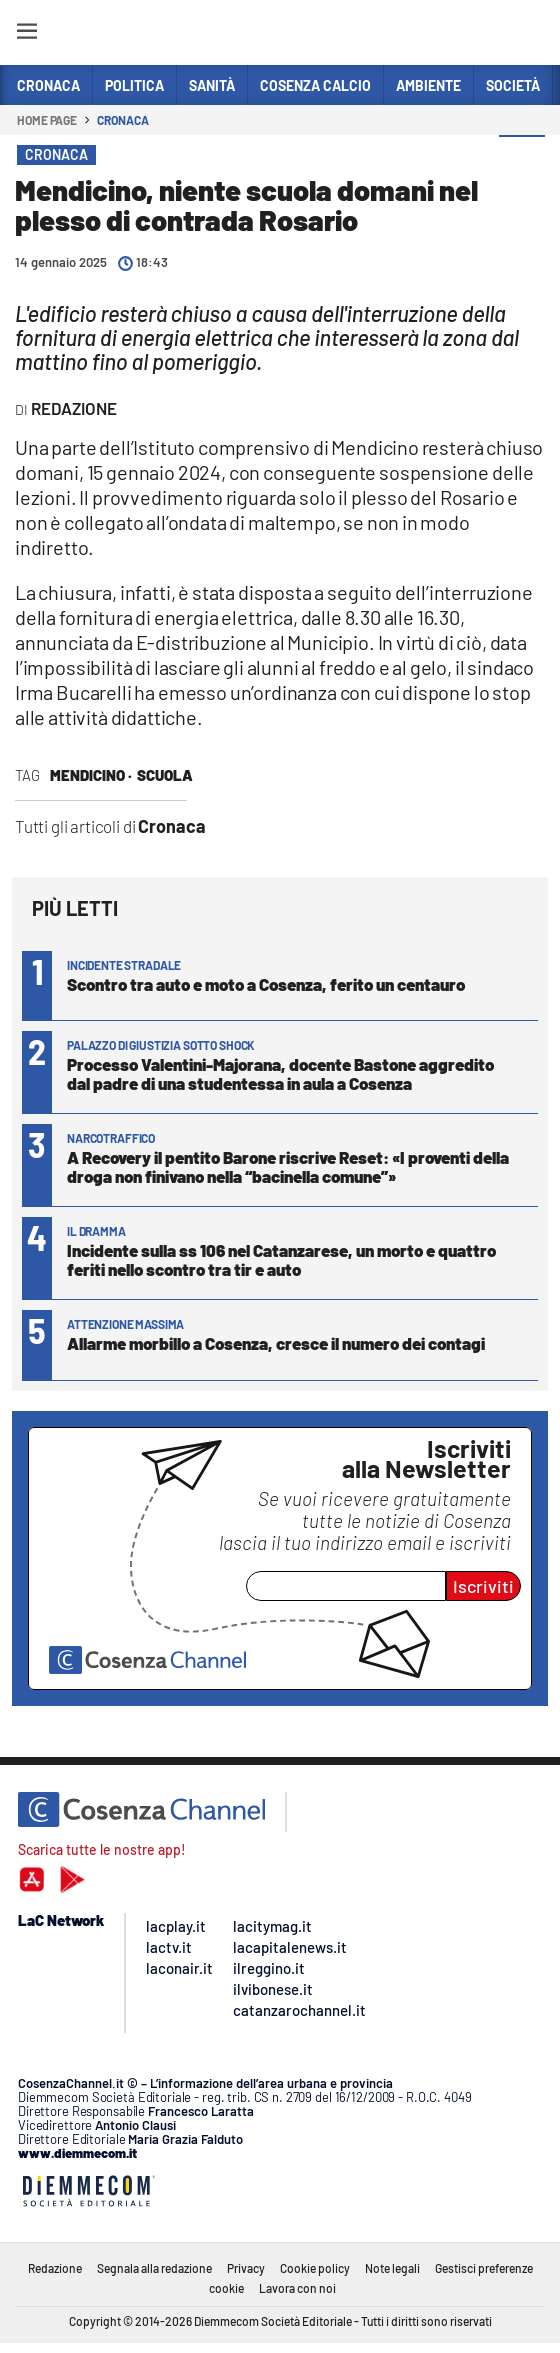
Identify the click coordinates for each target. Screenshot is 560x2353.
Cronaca (122, 120)
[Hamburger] (26, 34)
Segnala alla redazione (154, 2268)
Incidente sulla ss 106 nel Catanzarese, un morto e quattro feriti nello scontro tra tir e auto (281, 1259)
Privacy (246, 2268)
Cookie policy (315, 2268)
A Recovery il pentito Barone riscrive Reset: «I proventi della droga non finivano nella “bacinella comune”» (288, 1166)
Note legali (392, 2268)
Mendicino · (91, 775)
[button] (522, 159)
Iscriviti (483, 1586)
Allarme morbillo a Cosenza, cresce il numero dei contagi (276, 1343)
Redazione (55, 2268)
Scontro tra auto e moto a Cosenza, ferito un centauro (266, 984)
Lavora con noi (297, 2288)
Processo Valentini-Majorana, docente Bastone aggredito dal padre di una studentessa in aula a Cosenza (280, 1073)
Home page (47, 120)
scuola (165, 775)
